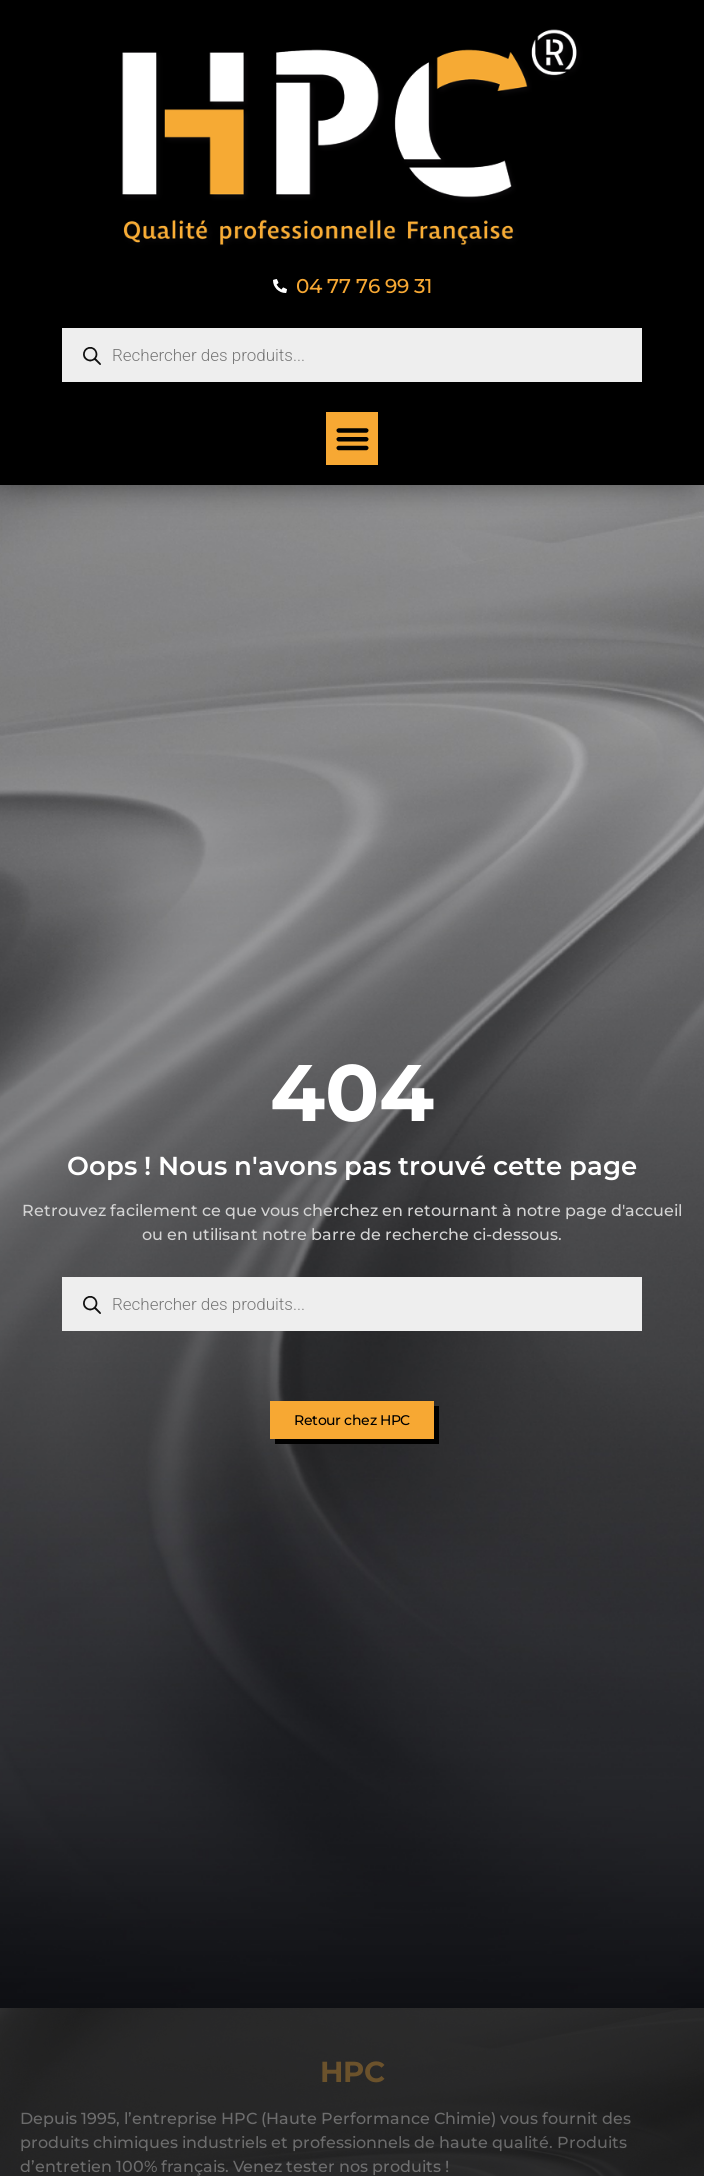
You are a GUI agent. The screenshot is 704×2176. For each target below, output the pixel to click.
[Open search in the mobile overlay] (352, 355)
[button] (352, 438)
